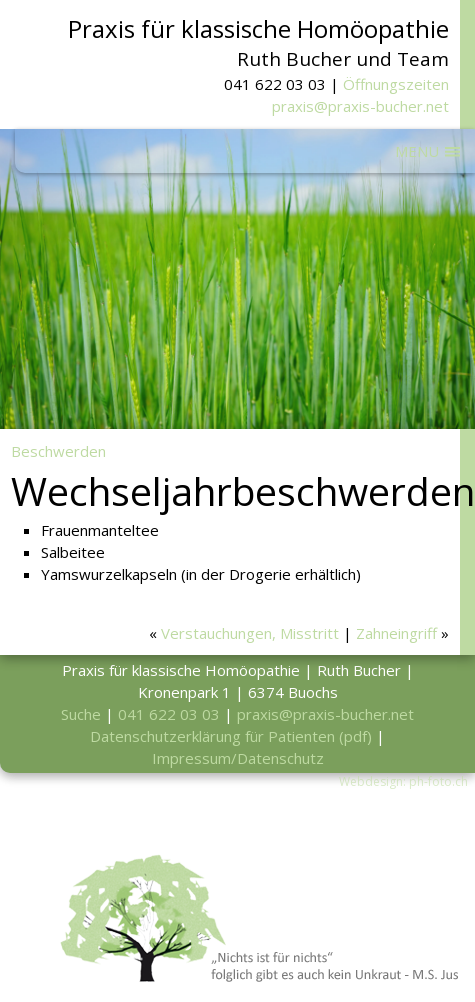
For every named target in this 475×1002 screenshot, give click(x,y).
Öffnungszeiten (396, 84)
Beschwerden (58, 451)
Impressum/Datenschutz (238, 758)
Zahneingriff (396, 633)
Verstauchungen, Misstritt (250, 633)
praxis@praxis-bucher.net (360, 106)
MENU (417, 151)
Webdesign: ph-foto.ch (403, 781)
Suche (81, 714)
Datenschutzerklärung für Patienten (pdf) (231, 736)
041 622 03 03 (169, 714)
